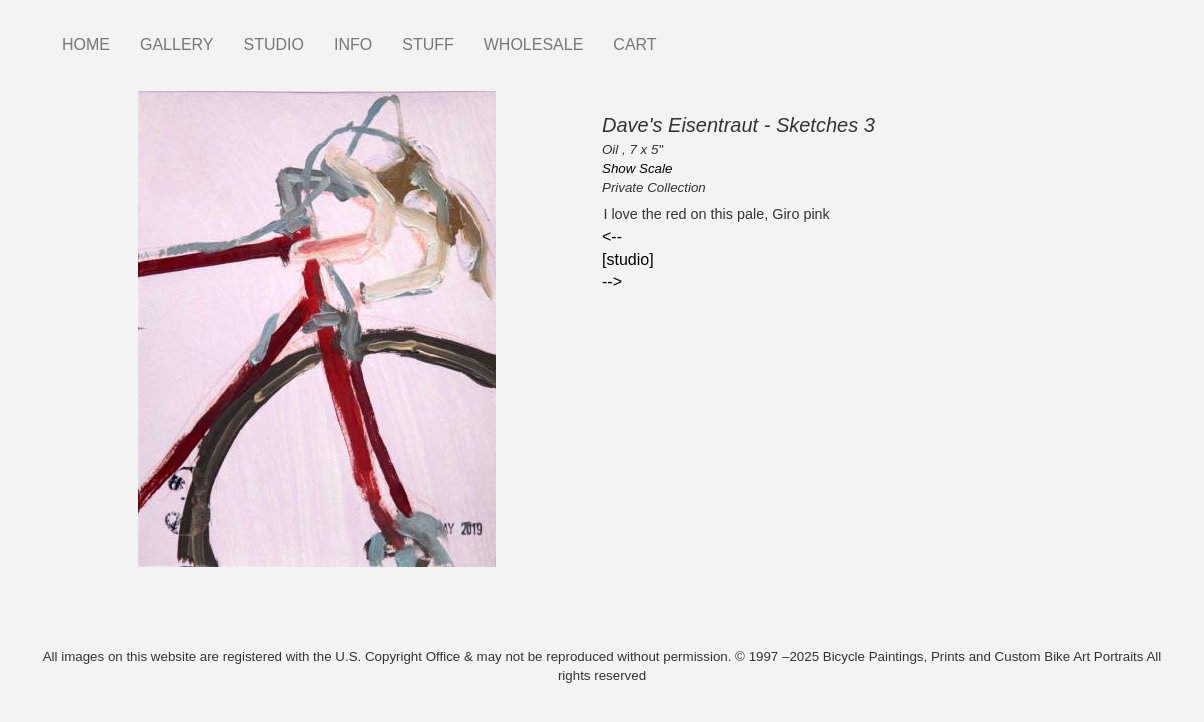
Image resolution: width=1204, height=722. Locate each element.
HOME (86, 44)
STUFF (428, 44)
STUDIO (274, 44)
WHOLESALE (534, 44)
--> (612, 281)
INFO (353, 44)
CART (634, 44)
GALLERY (177, 44)
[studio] (628, 259)
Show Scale (637, 168)
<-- (612, 236)
